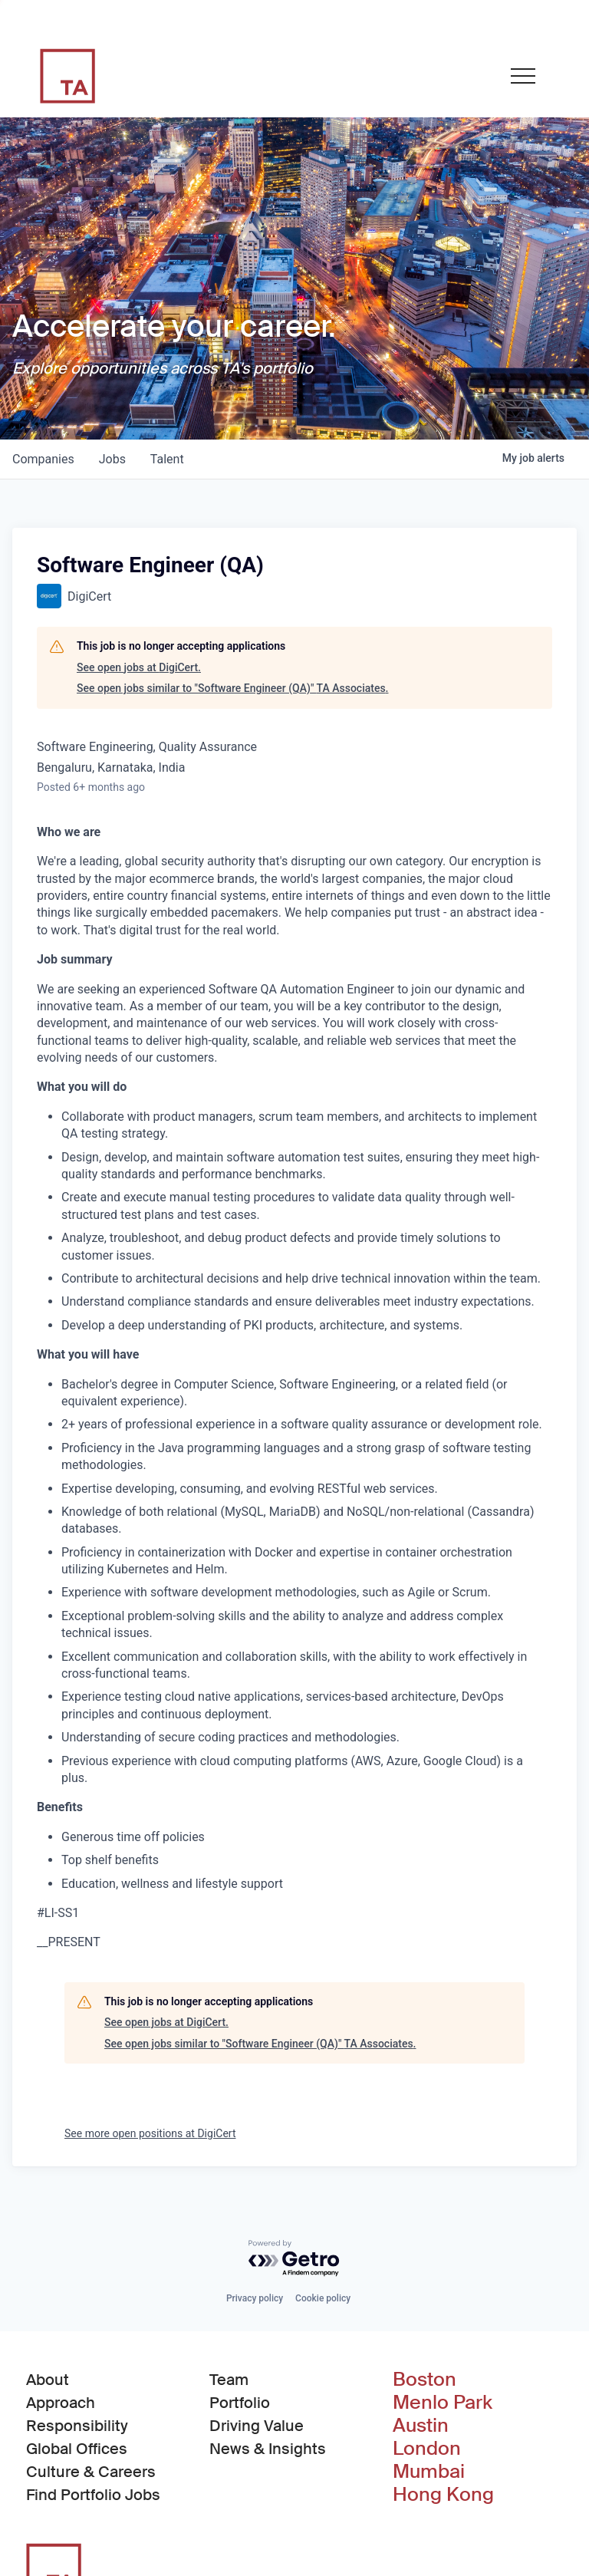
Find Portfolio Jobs (93, 2494)
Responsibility (77, 2426)
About (47, 2380)
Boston (424, 2379)
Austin (421, 2425)
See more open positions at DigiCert (149, 2133)
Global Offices (76, 2449)
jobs (112, 459)
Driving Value (256, 2426)
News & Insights (267, 2449)
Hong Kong (443, 2494)
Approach (60, 2403)
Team (228, 2380)
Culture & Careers (91, 2472)
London (427, 2448)
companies (43, 459)
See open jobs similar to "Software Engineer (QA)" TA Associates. (233, 688)
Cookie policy (322, 2298)
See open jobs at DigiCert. (139, 667)
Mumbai (429, 2471)
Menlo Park (442, 2402)
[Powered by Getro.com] (294, 2259)
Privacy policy (254, 2298)
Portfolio (239, 2403)
